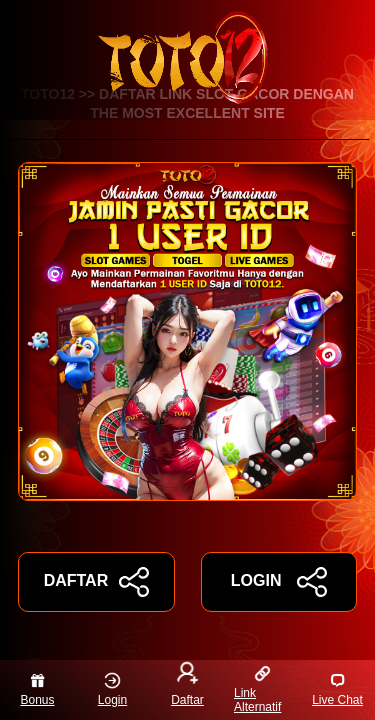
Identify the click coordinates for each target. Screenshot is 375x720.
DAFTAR (96, 582)
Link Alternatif (257, 689)
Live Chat (337, 689)
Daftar (187, 686)
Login (112, 689)
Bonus (37, 689)
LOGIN (279, 582)
